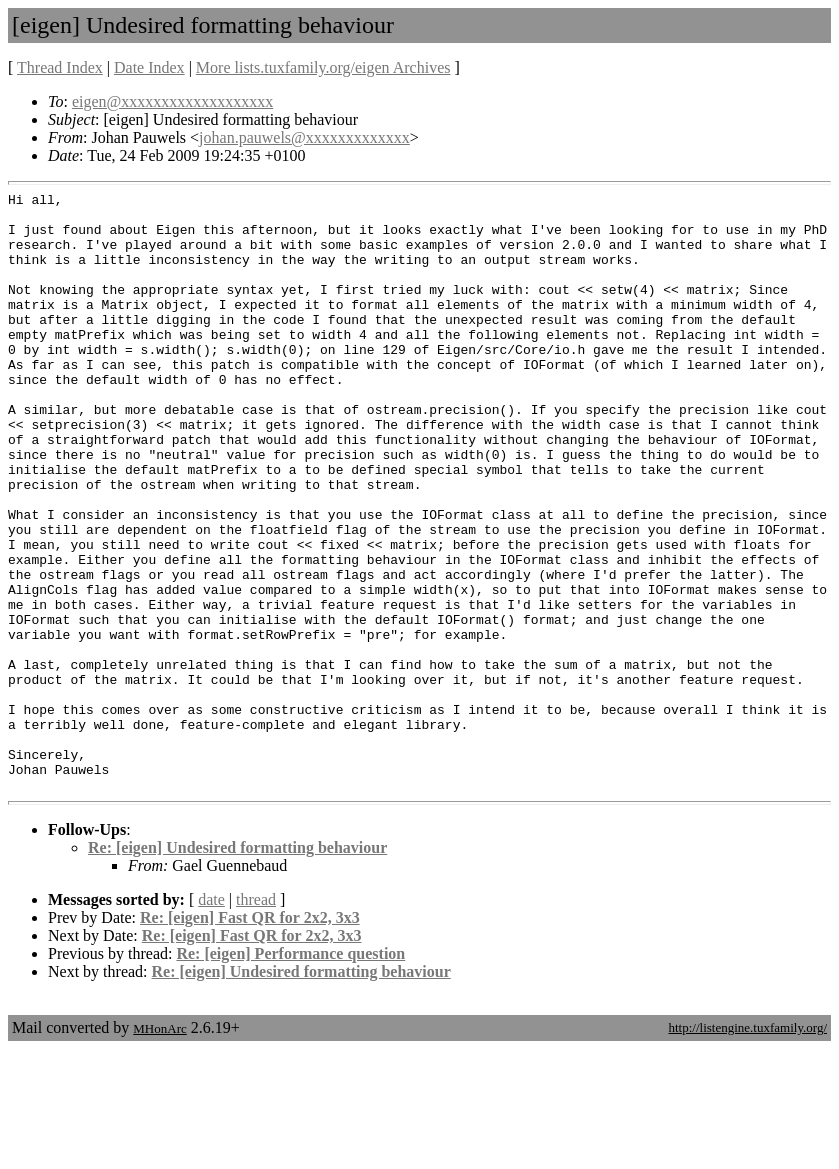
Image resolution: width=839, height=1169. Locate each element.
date (211, 1019)
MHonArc (159, 1148)
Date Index (149, 67)
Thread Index (60, 67)
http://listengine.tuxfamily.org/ (747, 1147)
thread (256, 1019)
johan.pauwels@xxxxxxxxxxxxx (304, 137)
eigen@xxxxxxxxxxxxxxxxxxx (172, 101)
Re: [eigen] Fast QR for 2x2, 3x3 (250, 1037)
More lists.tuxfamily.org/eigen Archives (323, 67)
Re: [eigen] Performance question (290, 1073)
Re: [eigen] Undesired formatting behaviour (237, 967)
